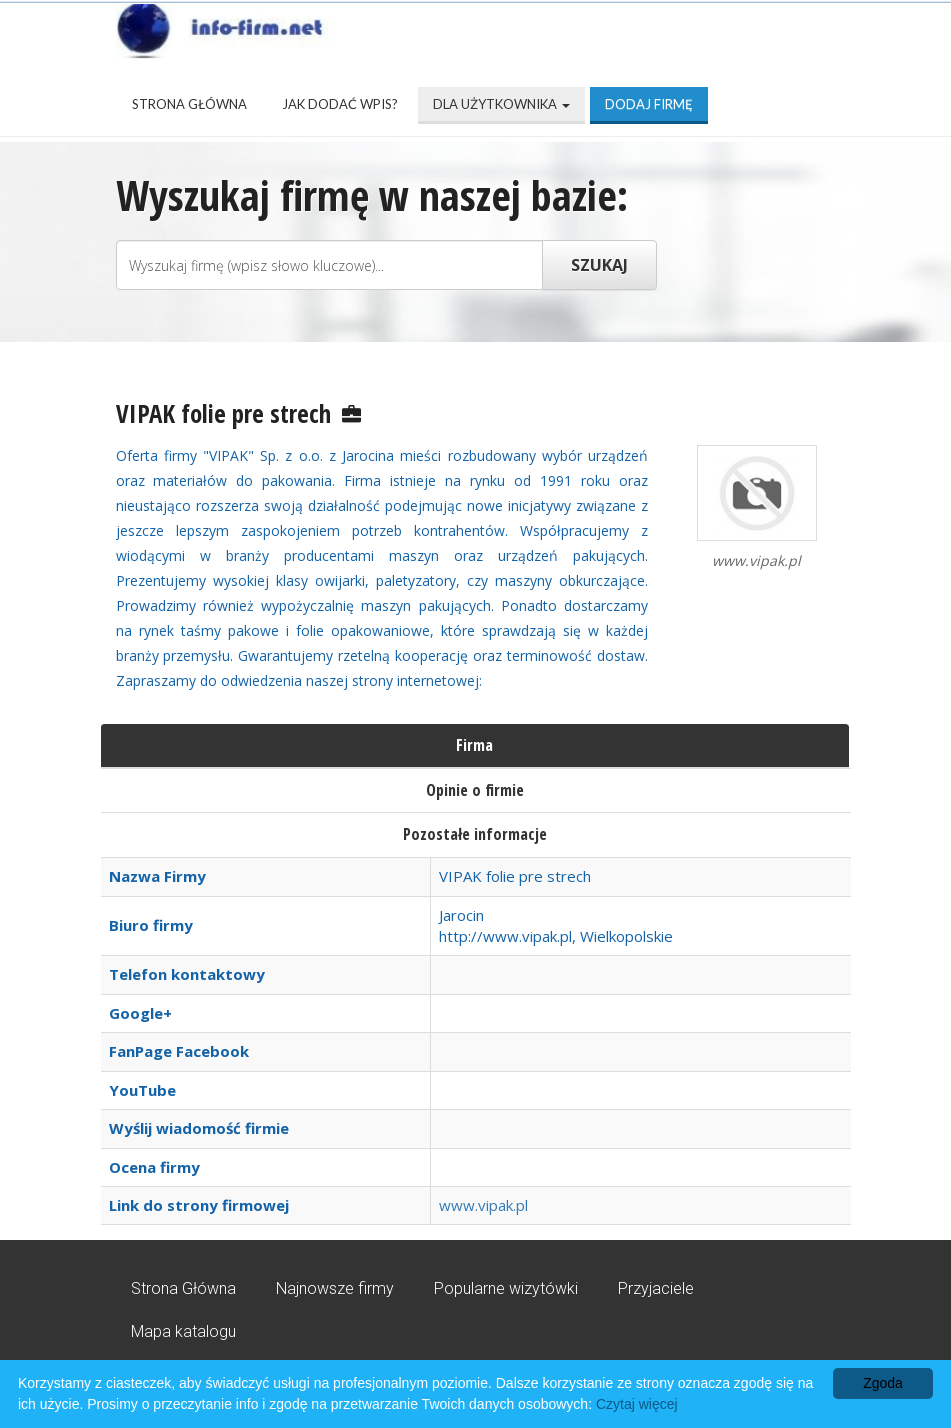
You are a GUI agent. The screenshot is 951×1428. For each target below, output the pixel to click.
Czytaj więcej (637, 1404)
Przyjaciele (656, 1288)
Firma (474, 745)
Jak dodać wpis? (340, 104)
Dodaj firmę (649, 104)
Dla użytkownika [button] (501, 104)
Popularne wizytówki (506, 1288)
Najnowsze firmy (335, 1288)
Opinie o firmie (475, 790)
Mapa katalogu (183, 1331)
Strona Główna (189, 104)
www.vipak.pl (483, 1205)
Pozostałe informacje (475, 834)
